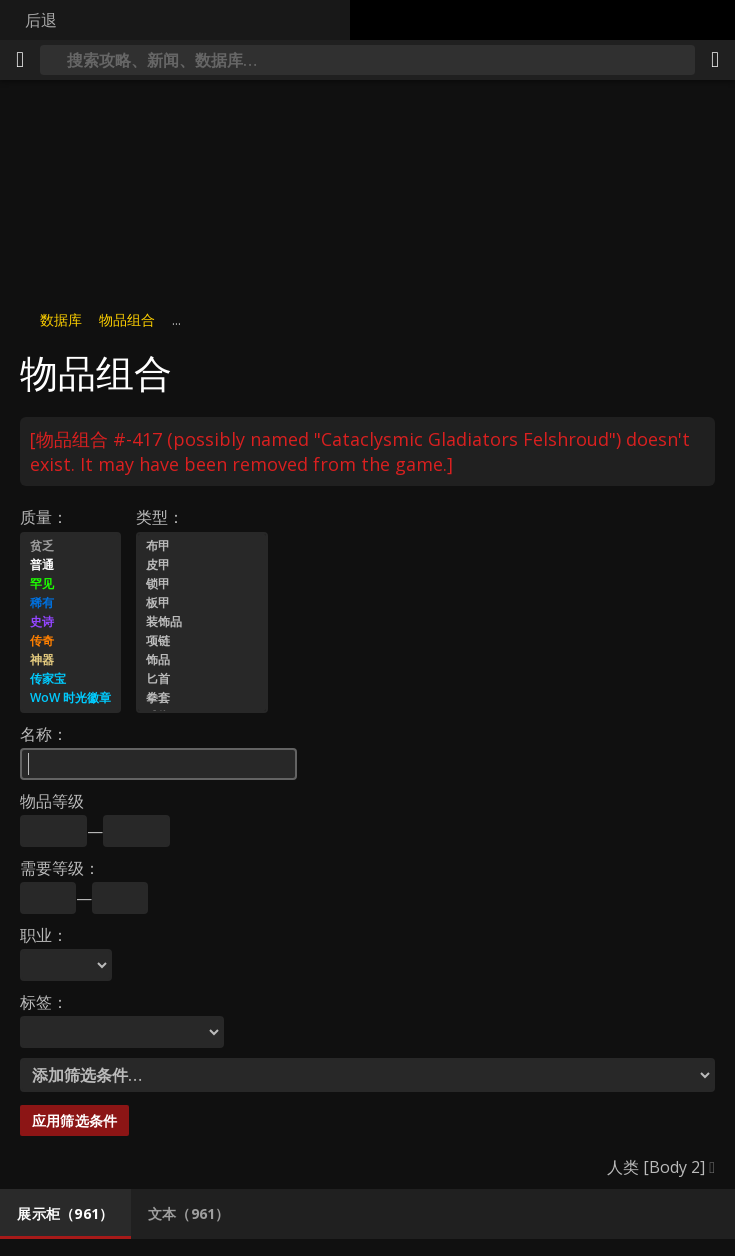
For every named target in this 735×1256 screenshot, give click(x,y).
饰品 (202, 660)
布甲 (202, 546)
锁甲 (202, 584)
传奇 (70, 641)
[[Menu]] (20, 60)
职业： (44, 935)
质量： (44, 517)
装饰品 (202, 622)
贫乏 (70, 546)
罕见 (70, 584)
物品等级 (52, 801)
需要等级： (60, 868)
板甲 (202, 603)
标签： (44, 1002)
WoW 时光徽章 (70, 698)
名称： (44, 734)
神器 (70, 660)
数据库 (61, 319)
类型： (160, 517)
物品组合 (127, 319)
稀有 (70, 603)
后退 (41, 20)
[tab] (65, 1214)
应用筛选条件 (74, 1120)
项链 (202, 641)
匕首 (202, 679)
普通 (70, 565)
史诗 (70, 622)
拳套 (202, 698)
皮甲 (202, 565)
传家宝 (70, 679)
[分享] (715, 60)
